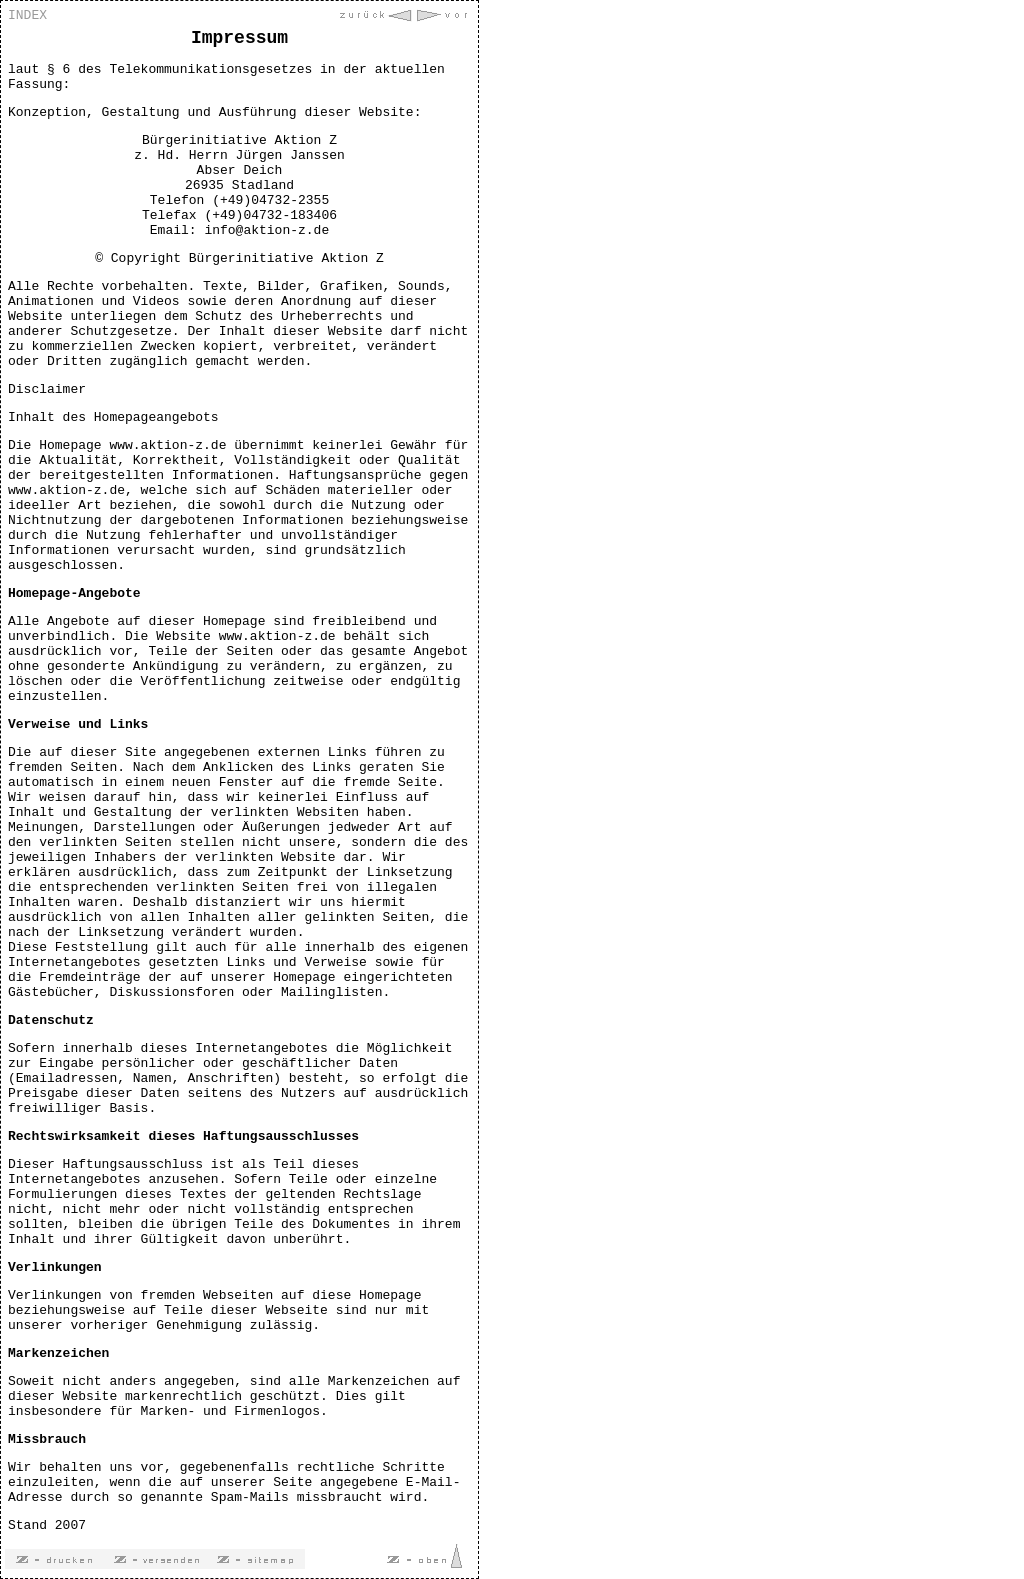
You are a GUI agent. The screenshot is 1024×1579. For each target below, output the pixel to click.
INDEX (27, 15)
